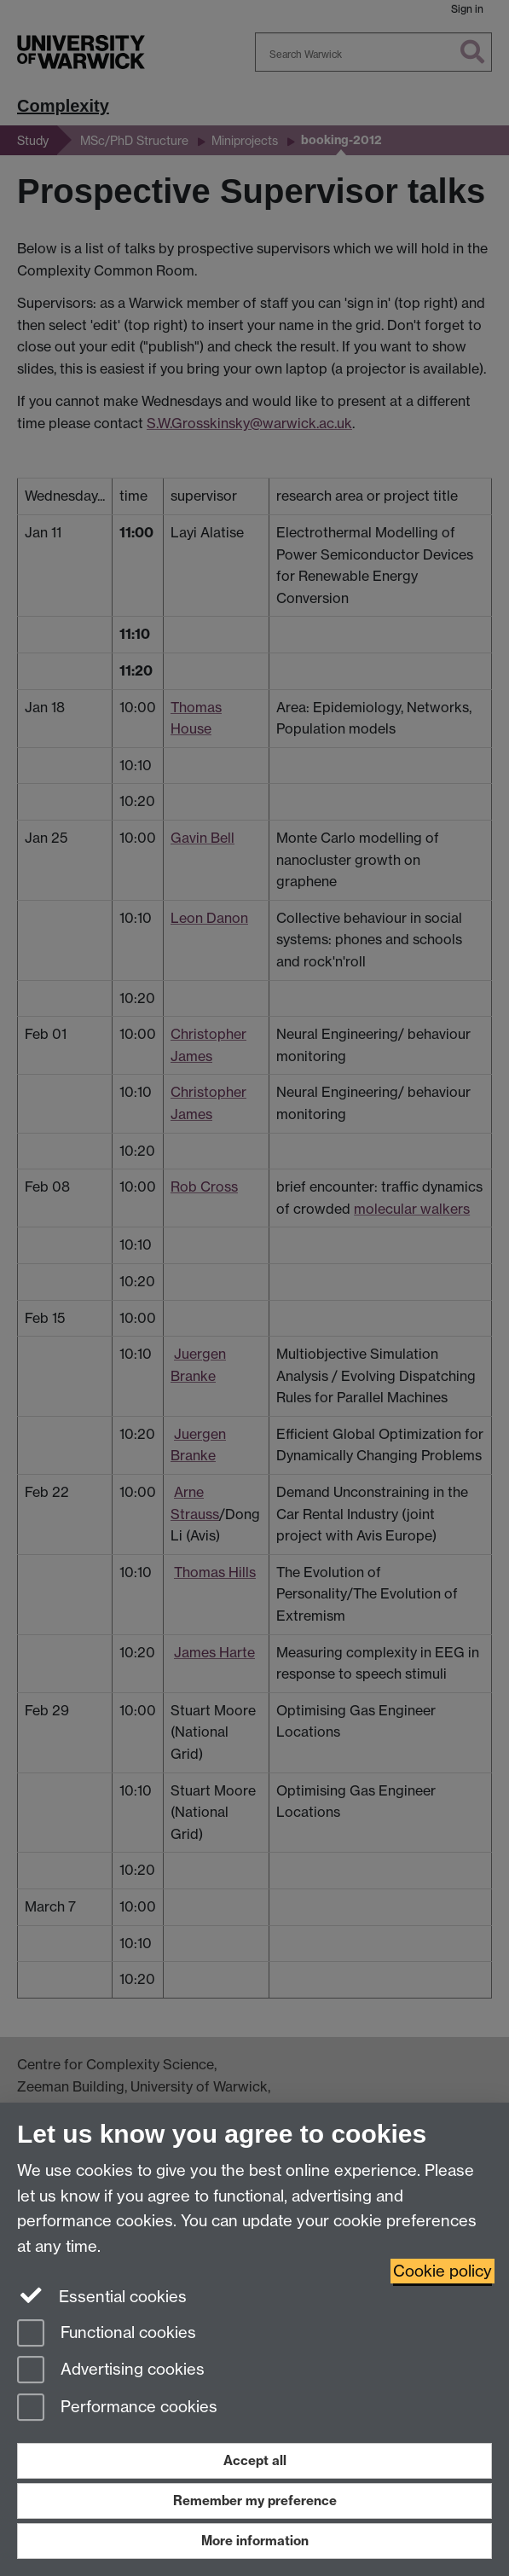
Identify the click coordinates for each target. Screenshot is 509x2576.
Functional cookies (106, 2334)
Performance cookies (117, 2408)
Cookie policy (442, 2271)
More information (255, 2540)
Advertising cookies (111, 2371)
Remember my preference (255, 2500)
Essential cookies (102, 2295)
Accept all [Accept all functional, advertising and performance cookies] (254, 2460)
